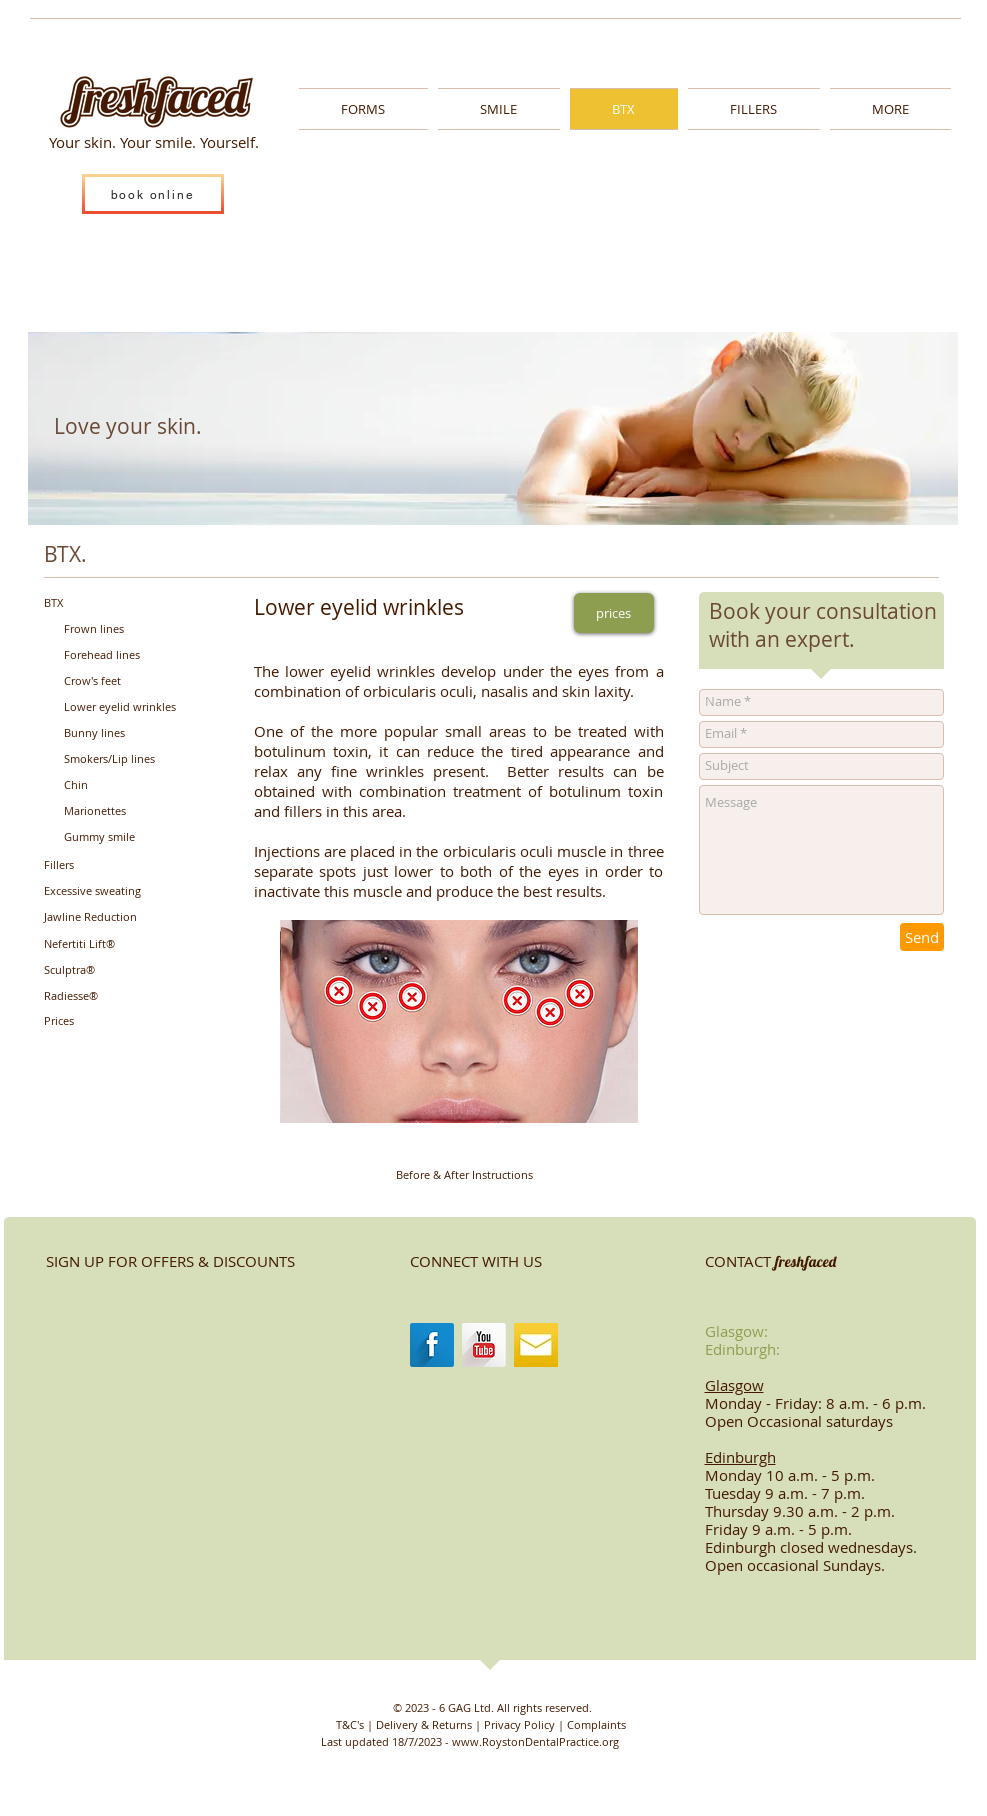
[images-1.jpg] (536, 1345)
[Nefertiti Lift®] (104, 944)
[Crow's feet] (124, 681)
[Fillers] (104, 865)
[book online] (153, 194)
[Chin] (124, 785)
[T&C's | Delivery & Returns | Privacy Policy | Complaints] (481, 1724)
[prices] (614, 613)
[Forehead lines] (124, 654)
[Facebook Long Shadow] (432, 1345)
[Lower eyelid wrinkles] (141, 707)
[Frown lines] (124, 628)
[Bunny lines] (124, 733)
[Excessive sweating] (111, 891)
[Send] (922, 937)
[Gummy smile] (124, 837)
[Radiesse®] (104, 996)
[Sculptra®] (104, 970)
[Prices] (104, 1021)
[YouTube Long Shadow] (484, 1345)
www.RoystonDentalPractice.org (535, 1741)
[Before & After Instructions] (464, 1175)
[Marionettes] (124, 811)
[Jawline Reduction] (106, 917)
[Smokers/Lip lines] (126, 759)
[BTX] (104, 602)
